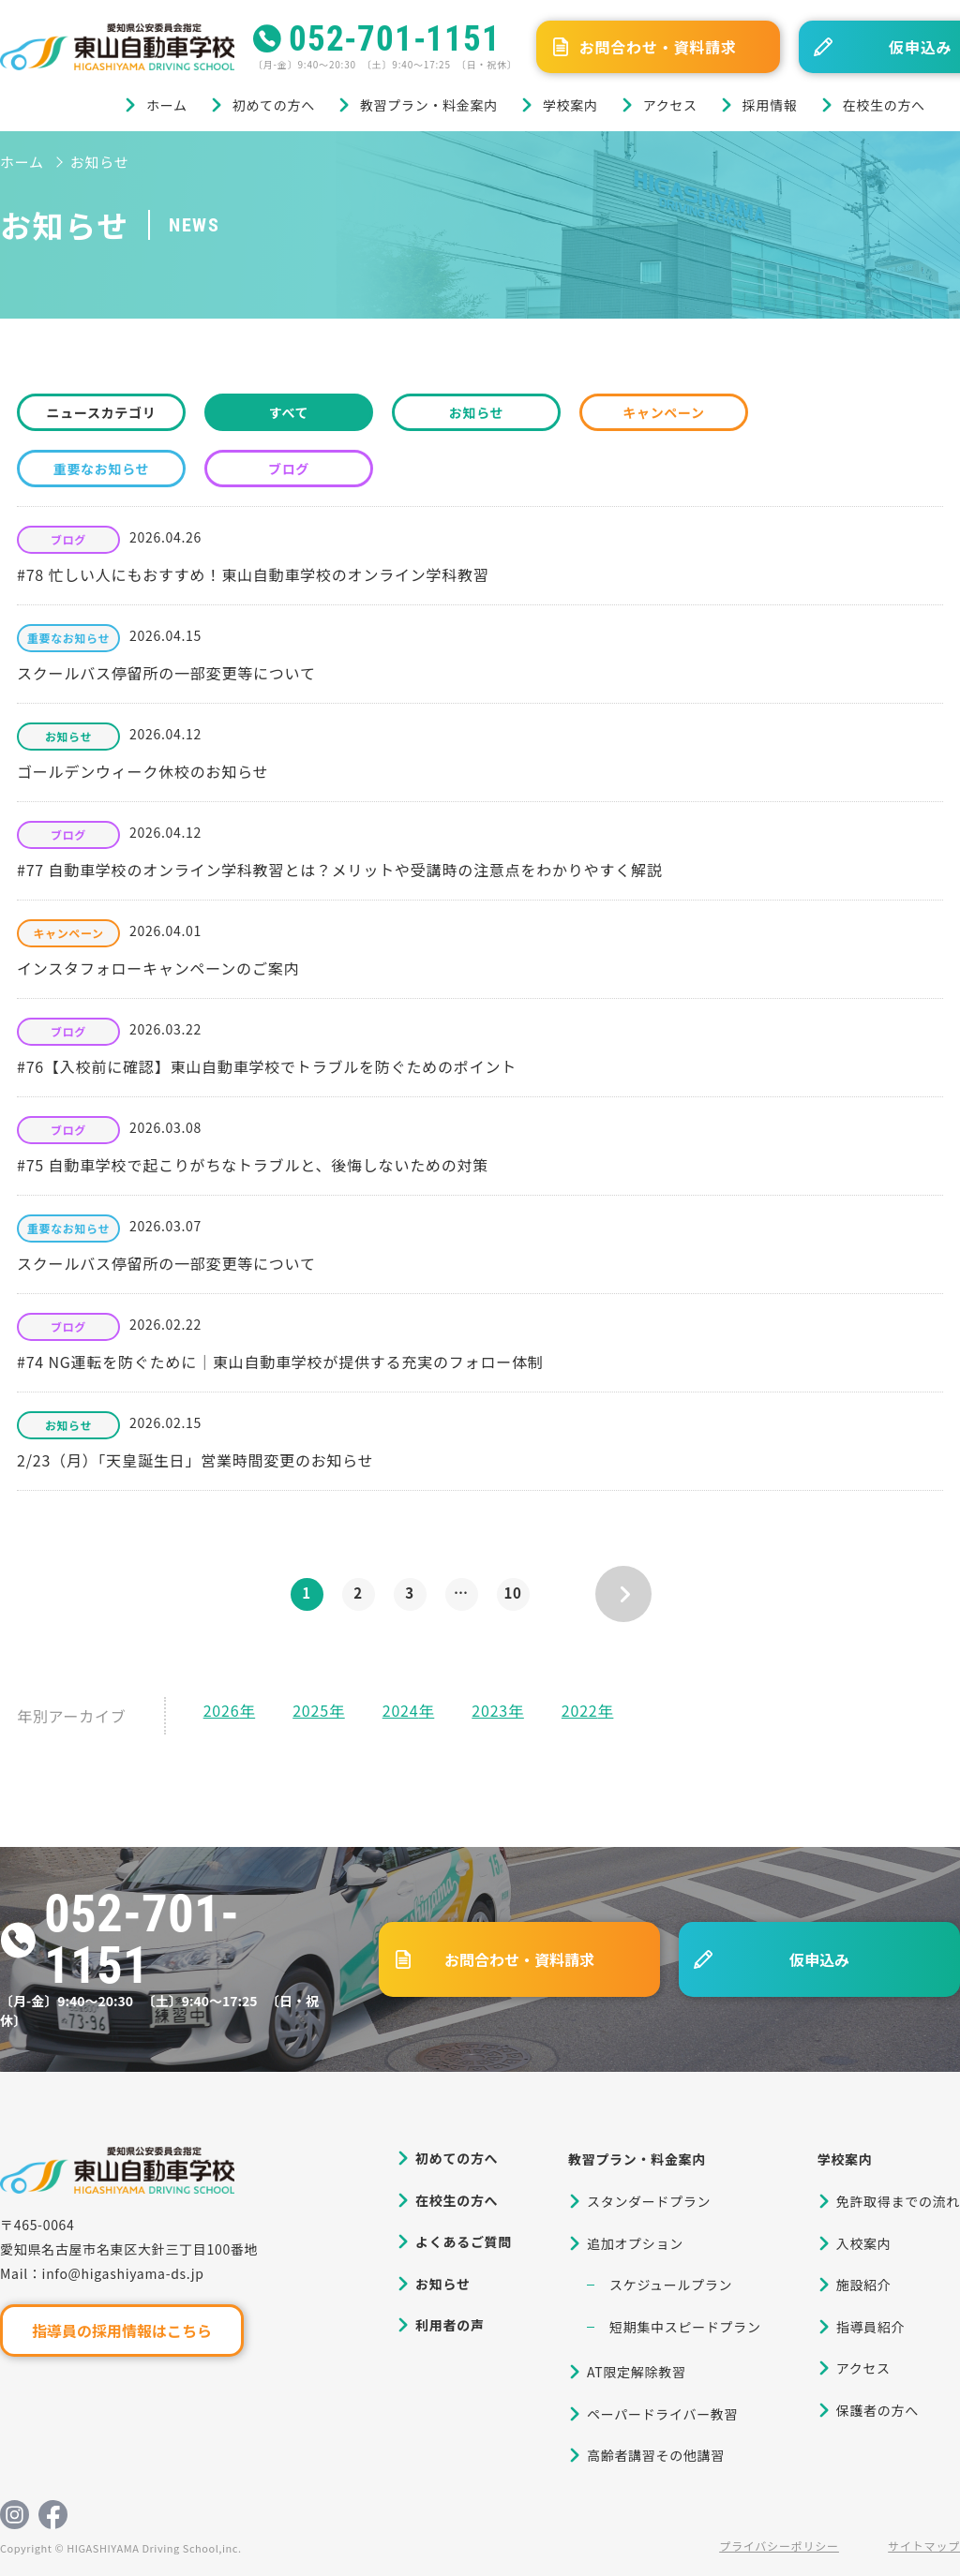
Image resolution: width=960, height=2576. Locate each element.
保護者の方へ (877, 2410)
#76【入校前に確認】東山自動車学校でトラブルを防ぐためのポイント (267, 1066)
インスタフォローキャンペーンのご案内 (158, 968)
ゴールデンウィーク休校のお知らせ (142, 771)
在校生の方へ (884, 105)
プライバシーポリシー (779, 2546)
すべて (289, 412)
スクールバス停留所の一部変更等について (166, 673)
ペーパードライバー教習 (662, 2414)
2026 (221, 1710)
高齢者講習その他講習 (656, 2455)
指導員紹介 (871, 2326)
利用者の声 (450, 2324)
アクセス (670, 105)
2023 (490, 1710)
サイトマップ (924, 2546)
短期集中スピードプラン (685, 2326)
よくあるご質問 (463, 2241)
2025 (310, 1710)
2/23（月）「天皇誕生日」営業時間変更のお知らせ (195, 1460)
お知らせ (476, 412)
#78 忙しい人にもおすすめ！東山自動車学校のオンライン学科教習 (253, 574)
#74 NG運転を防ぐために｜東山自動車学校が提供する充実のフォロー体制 (280, 1361)
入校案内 (864, 2243)
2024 (400, 1710)
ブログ (288, 468)
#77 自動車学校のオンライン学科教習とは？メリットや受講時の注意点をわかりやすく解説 (340, 869)
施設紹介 (864, 2284)
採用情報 (770, 105)
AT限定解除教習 (636, 2371)
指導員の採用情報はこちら (122, 2330)
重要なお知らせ (101, 468)
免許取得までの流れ (898, 2201)
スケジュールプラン (670, 2284)
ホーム (167, 105)
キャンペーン (663, 412)
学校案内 (570, 105)
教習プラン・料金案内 (429, 105)
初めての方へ (273, 105)
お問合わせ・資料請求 (658, 47)
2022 (580, 1710)
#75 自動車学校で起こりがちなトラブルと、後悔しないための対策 (252, 1165)
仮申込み (819, 1959)
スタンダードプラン (649, 2201)
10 (512, 1592)
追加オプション (635, 2243)
